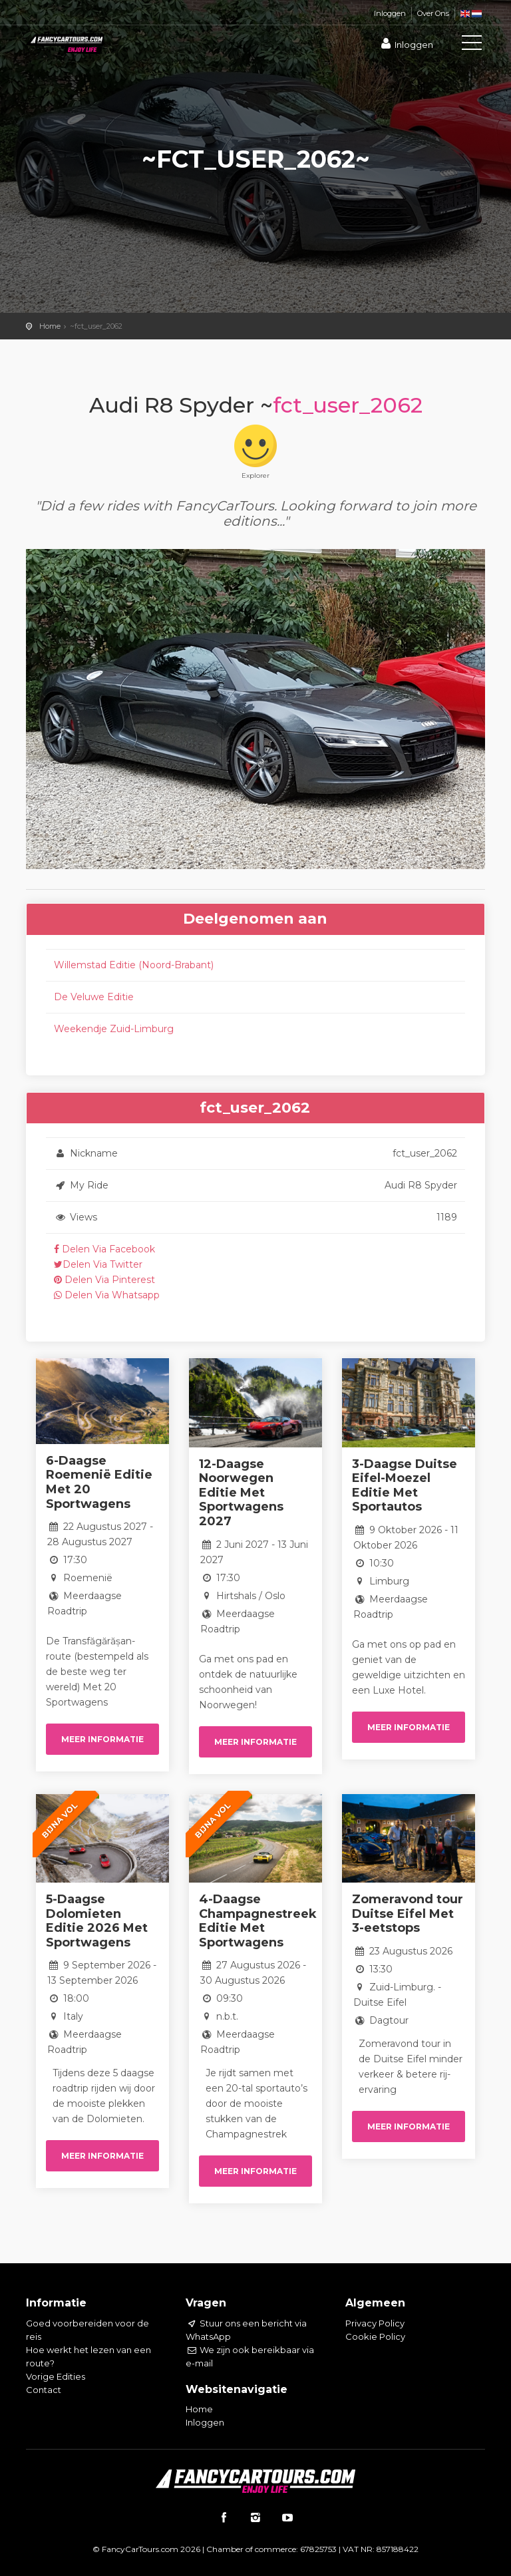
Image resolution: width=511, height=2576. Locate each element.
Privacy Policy (375, 2323)
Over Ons (433, 13)
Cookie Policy (375, 2336)
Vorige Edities (55, 2376)
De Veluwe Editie (94, 997)
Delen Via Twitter (98, 1264)
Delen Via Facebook (104, 1249)
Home (50, 326)
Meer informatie (102, 1739)
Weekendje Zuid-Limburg (114, 1029)
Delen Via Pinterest (104, 1280)
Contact (43, 2389)
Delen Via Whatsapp (107, 1295)
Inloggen (390, 13)
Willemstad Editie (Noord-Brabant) (134, 965)
